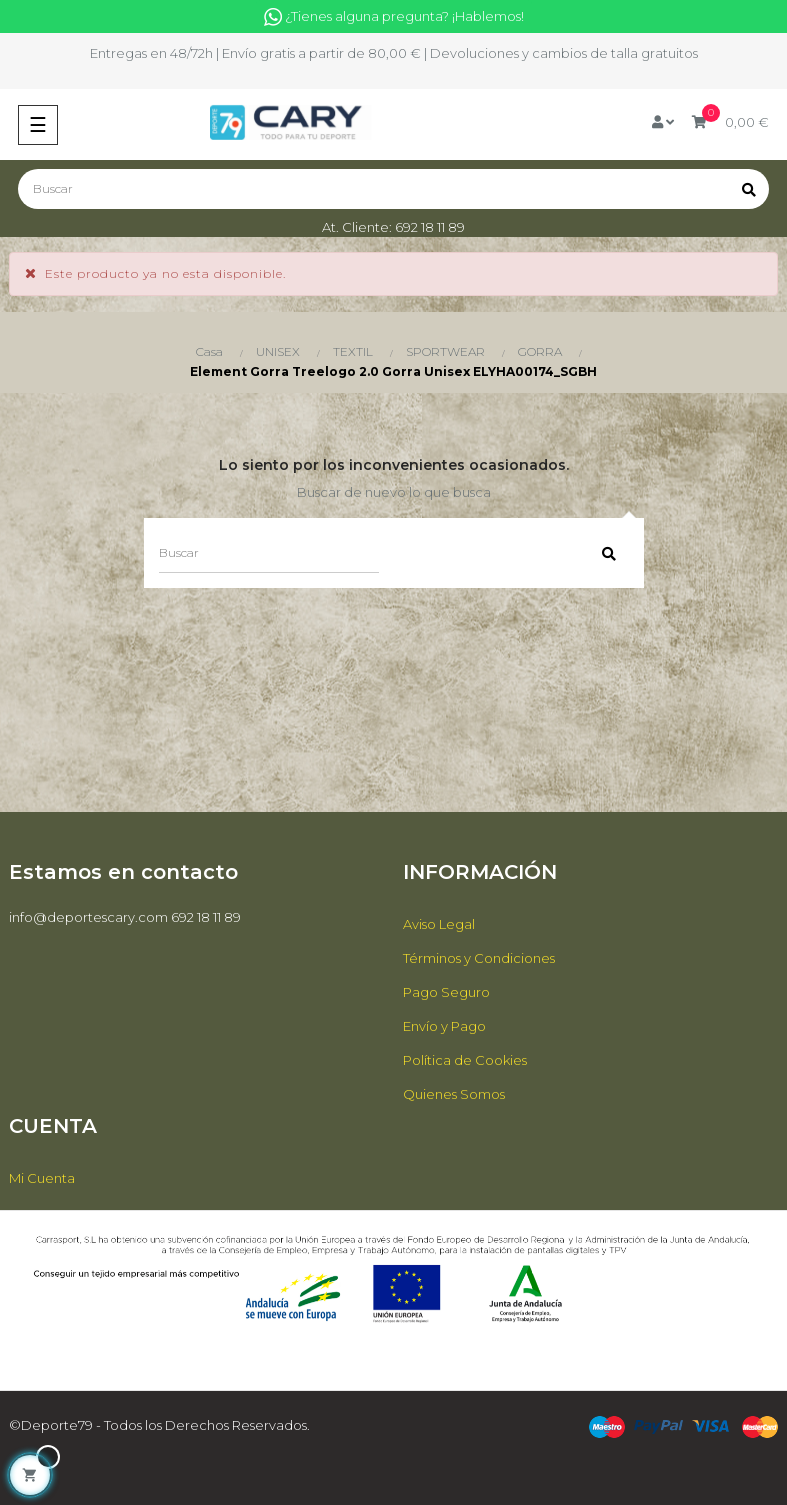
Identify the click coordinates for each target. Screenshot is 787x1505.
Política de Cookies (465, 1060)
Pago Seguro (446, 992)
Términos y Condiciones (479, 958)
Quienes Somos (454, 1094)
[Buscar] (393, 189)
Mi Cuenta (42, 1178)
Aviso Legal (439, 924)
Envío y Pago (444, 1026)
